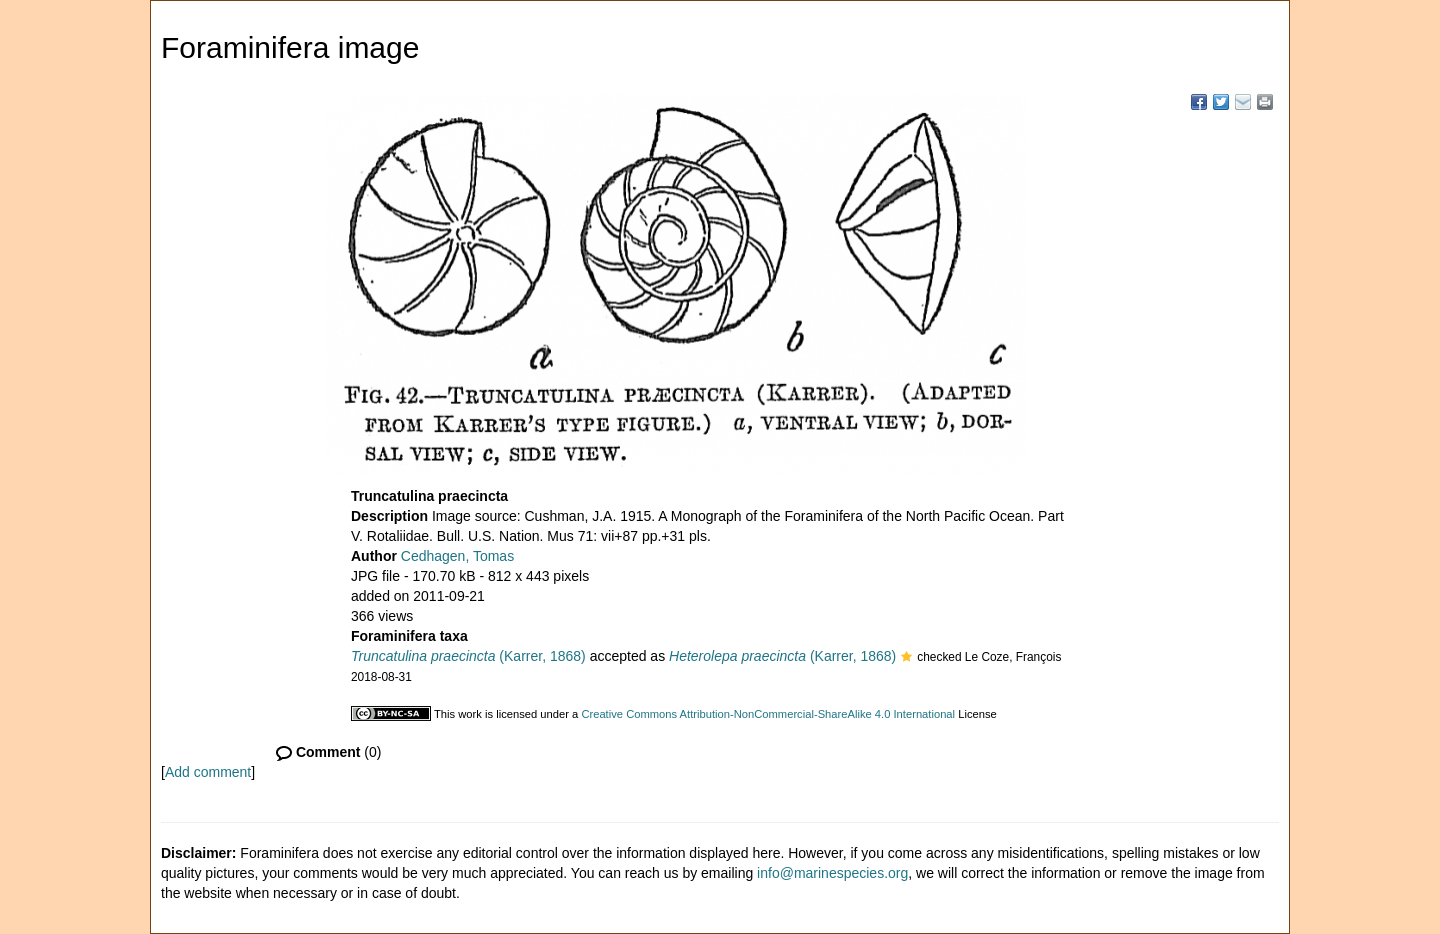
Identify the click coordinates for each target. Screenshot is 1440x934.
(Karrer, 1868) (468, 656)
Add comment (208, 772)
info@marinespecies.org (832, 873)
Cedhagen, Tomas (457, 556)
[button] (906, 658)
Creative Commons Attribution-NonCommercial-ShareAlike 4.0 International (768, 714)
